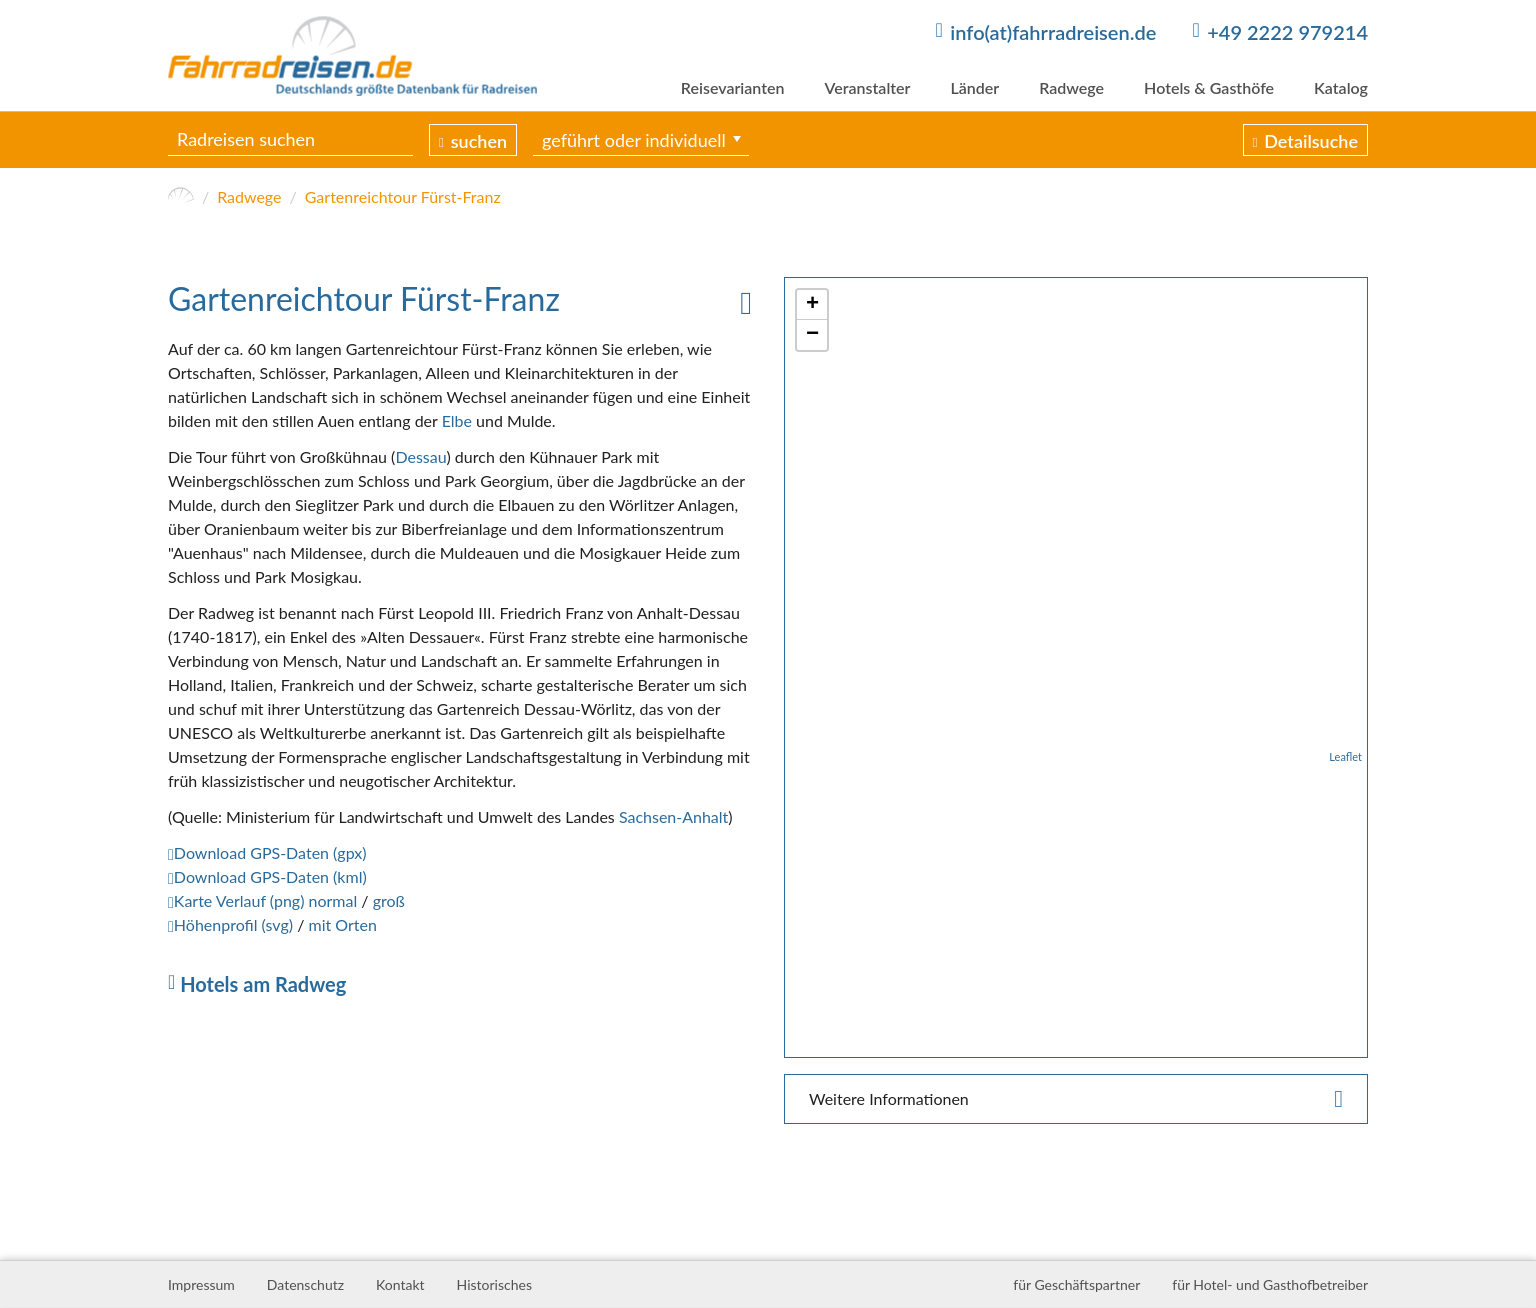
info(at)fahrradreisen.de (1053, 32)
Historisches (494, 1284)
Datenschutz (305, 1284)
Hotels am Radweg (263, 984)
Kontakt (400, 1284)
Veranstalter (867, 87)
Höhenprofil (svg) (233, 924)
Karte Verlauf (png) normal (265, 900)
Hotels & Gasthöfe (1209, 87)
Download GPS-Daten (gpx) (270, 852)
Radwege (1071, 87)
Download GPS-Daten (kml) (270, 876)
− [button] (812, 335)
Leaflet (1345, 756)
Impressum (201, 1284)
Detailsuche (1311, 141)
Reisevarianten (733, 87)
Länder (974, 87)
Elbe (457, 420)
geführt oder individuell (634, 140)
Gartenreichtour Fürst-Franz (403, 196)
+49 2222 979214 (1287, 32)
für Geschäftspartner (1076, 1284)
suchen (479, 141)
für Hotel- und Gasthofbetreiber (1270, 1284)
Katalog (1341, 87)
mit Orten (342, 924)
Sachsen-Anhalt (673, 816)
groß (389, 900)
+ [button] (812, 305)
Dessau (420, 456)
